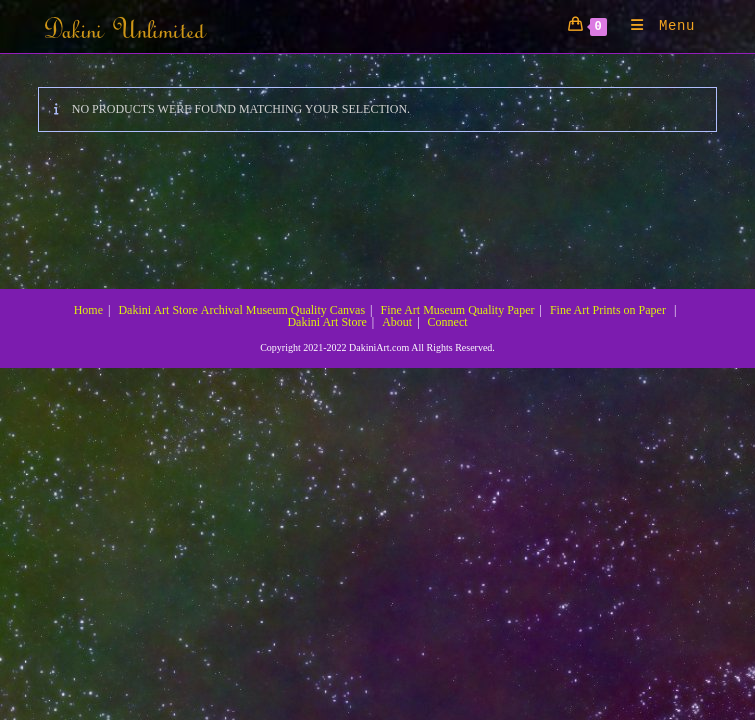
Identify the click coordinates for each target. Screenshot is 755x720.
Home (88, 310)
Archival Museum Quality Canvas (283, 310)
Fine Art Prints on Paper (608, 310)
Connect (448, 322)
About (397, 322)
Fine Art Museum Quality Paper (457, 310)
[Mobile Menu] (655, 26)
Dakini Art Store (157, 310)
